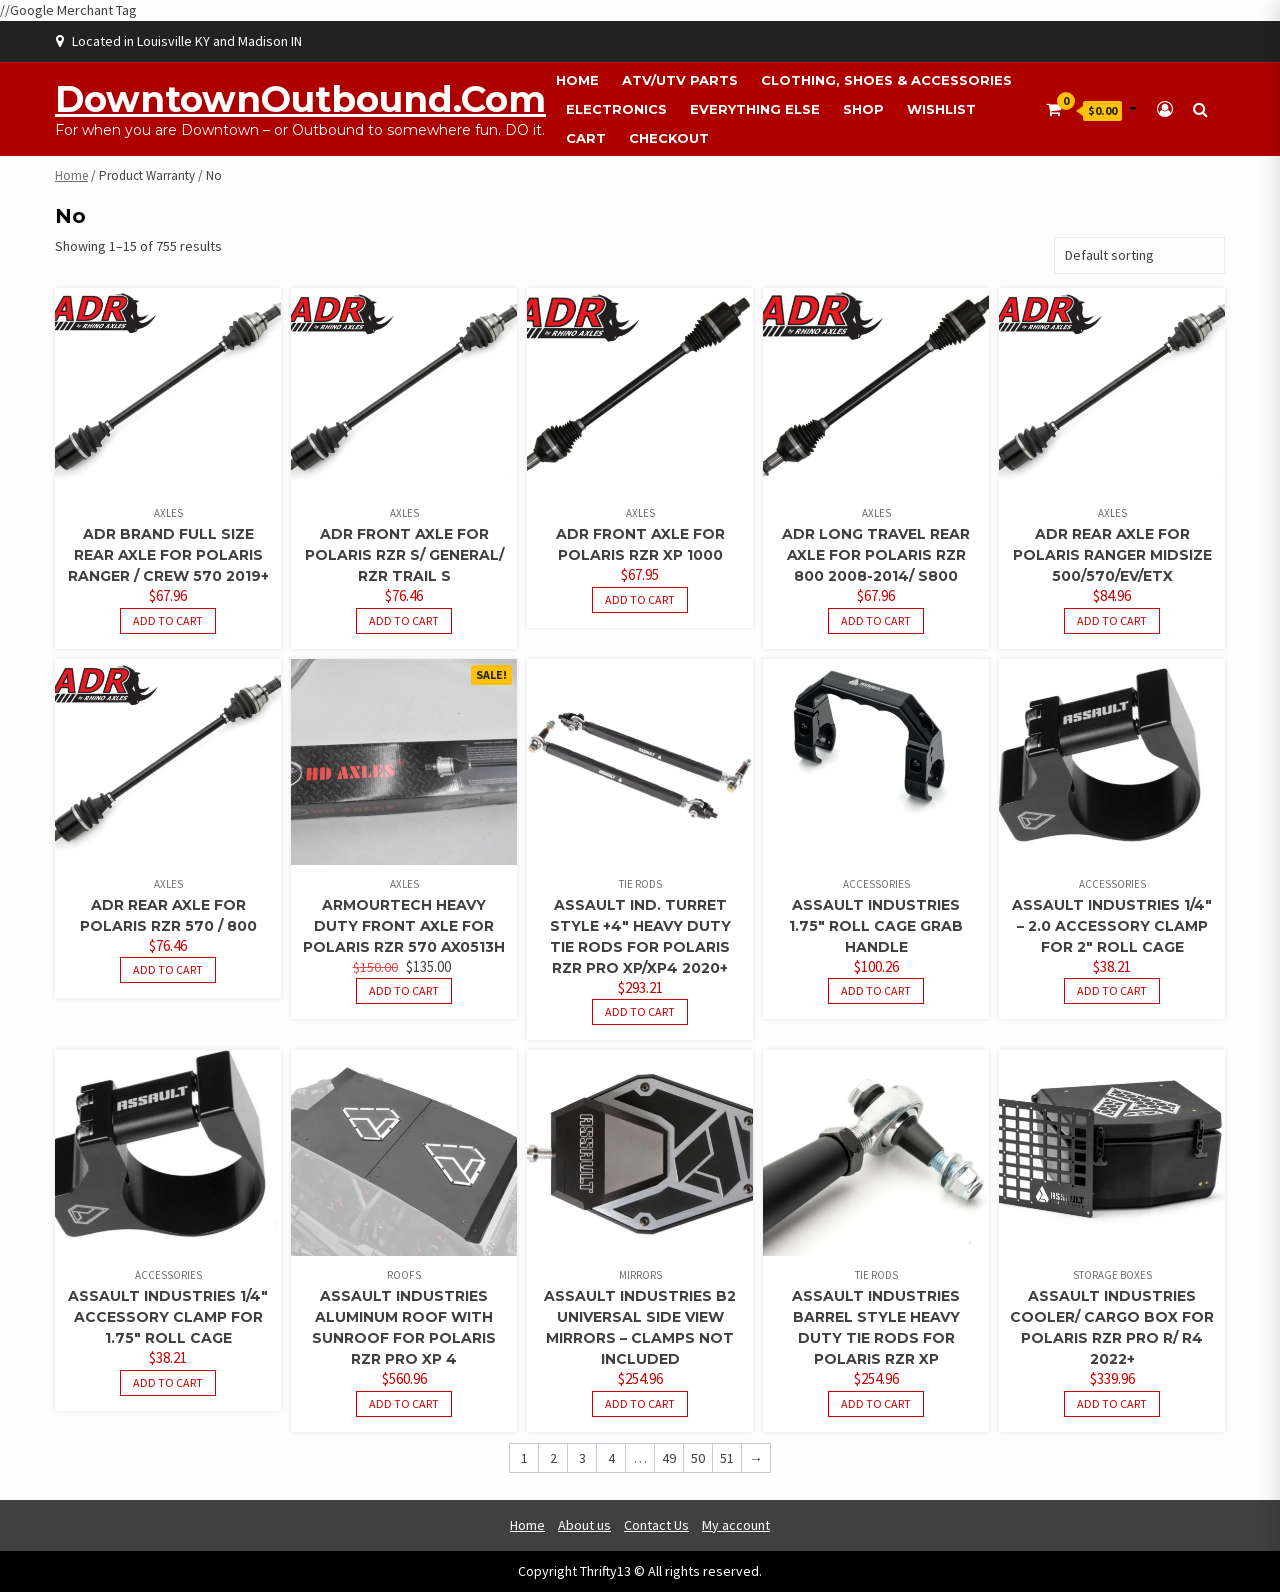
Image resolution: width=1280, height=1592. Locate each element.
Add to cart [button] (168, 620)
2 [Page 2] (553, 1458)
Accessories (876, 884)
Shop (863, 109)
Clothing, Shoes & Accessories (886, 80)
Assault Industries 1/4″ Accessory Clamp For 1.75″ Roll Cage (168, 1317)
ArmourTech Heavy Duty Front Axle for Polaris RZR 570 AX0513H (404, 926)
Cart (586, 138)
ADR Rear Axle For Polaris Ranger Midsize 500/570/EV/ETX (1112, 555)
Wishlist (941, 109)
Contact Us (656, 1525)
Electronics (616, 109)
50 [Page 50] (698, 1458)
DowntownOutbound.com (300, 99)
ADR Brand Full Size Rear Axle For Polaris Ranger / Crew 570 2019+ (168, 555)
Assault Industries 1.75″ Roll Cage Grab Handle (876, 926)
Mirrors (640, 1275)
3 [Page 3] (582, 1458)
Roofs (404, 1275)
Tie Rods (640, 884)
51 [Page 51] (727, 1458)
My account (736, 1525)
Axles (168, 513)
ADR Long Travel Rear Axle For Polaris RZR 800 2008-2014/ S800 (876, 555)
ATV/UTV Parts (680, 80)
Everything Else (755, 109)
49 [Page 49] (669, 1458)
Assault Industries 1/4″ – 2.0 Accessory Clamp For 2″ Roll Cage (1112, 926)
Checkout (669, 138)
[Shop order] (1139, 255)
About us (584, 1525)
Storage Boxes (1112, 1275)
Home (577, 80)
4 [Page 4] (611, 1458)
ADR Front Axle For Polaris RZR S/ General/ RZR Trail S (404, 555)
